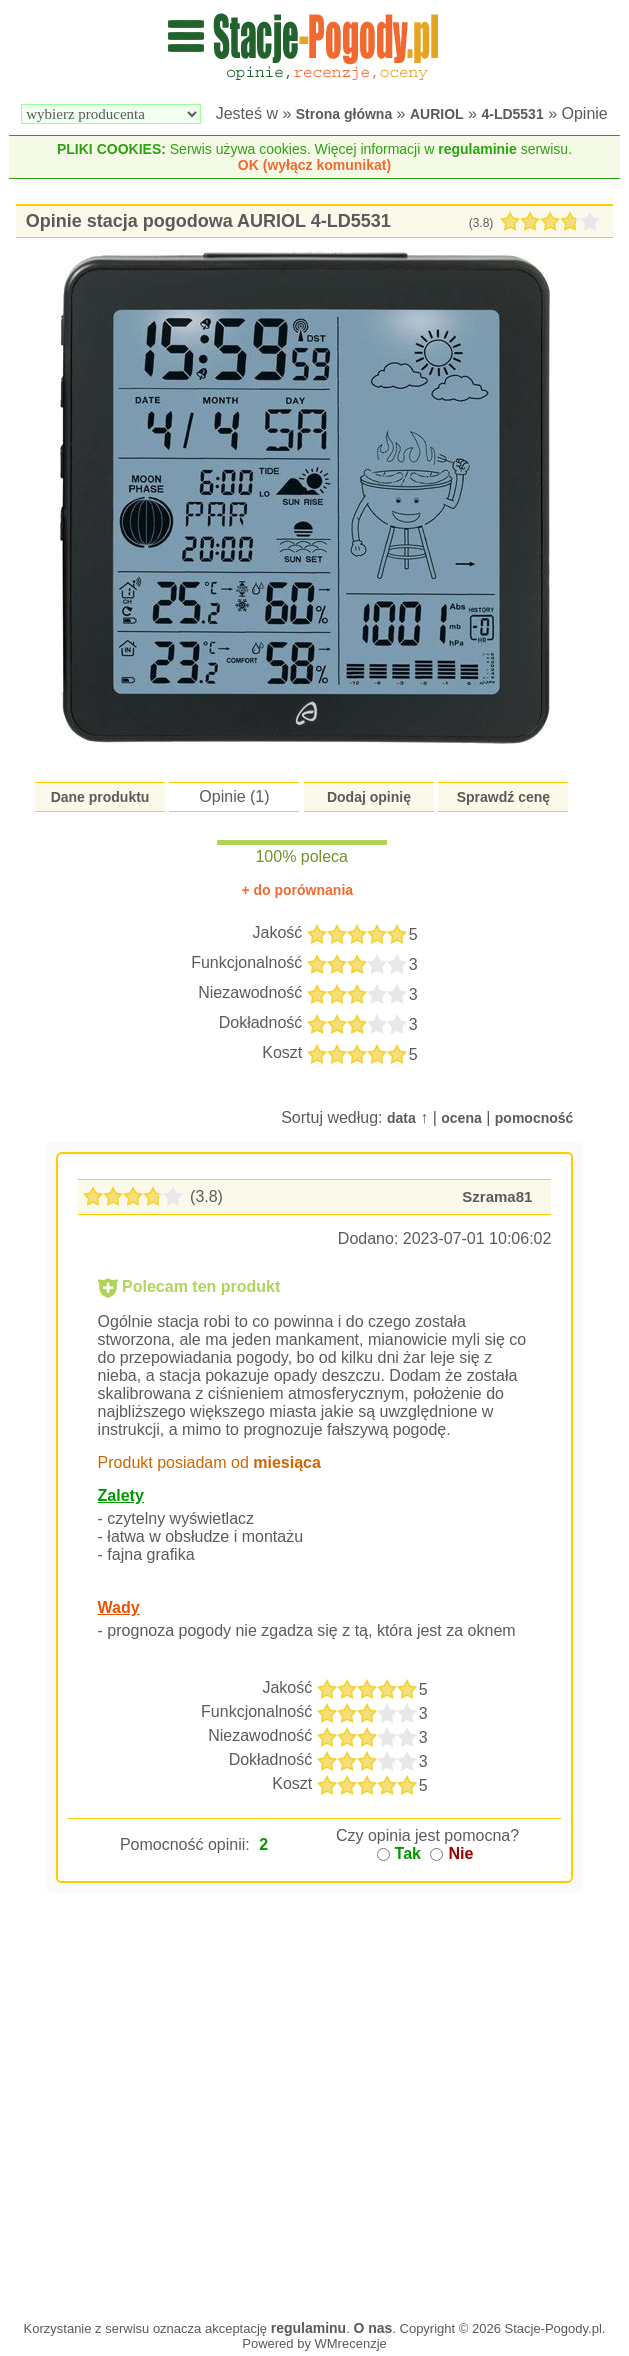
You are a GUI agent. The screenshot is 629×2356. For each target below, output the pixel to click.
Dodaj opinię (369, 797)
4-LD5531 (512, 114)
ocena (461, 1118)
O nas (372, 2328)
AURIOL (437, 114)
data (401, 1118)
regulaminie (477, 149)
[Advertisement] (315, 2137)
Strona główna (344, 114)
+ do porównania (297, 890)
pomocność (534, 1118)
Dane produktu (100, 797)
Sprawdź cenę (503, 797)
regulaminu (308, 2328)
